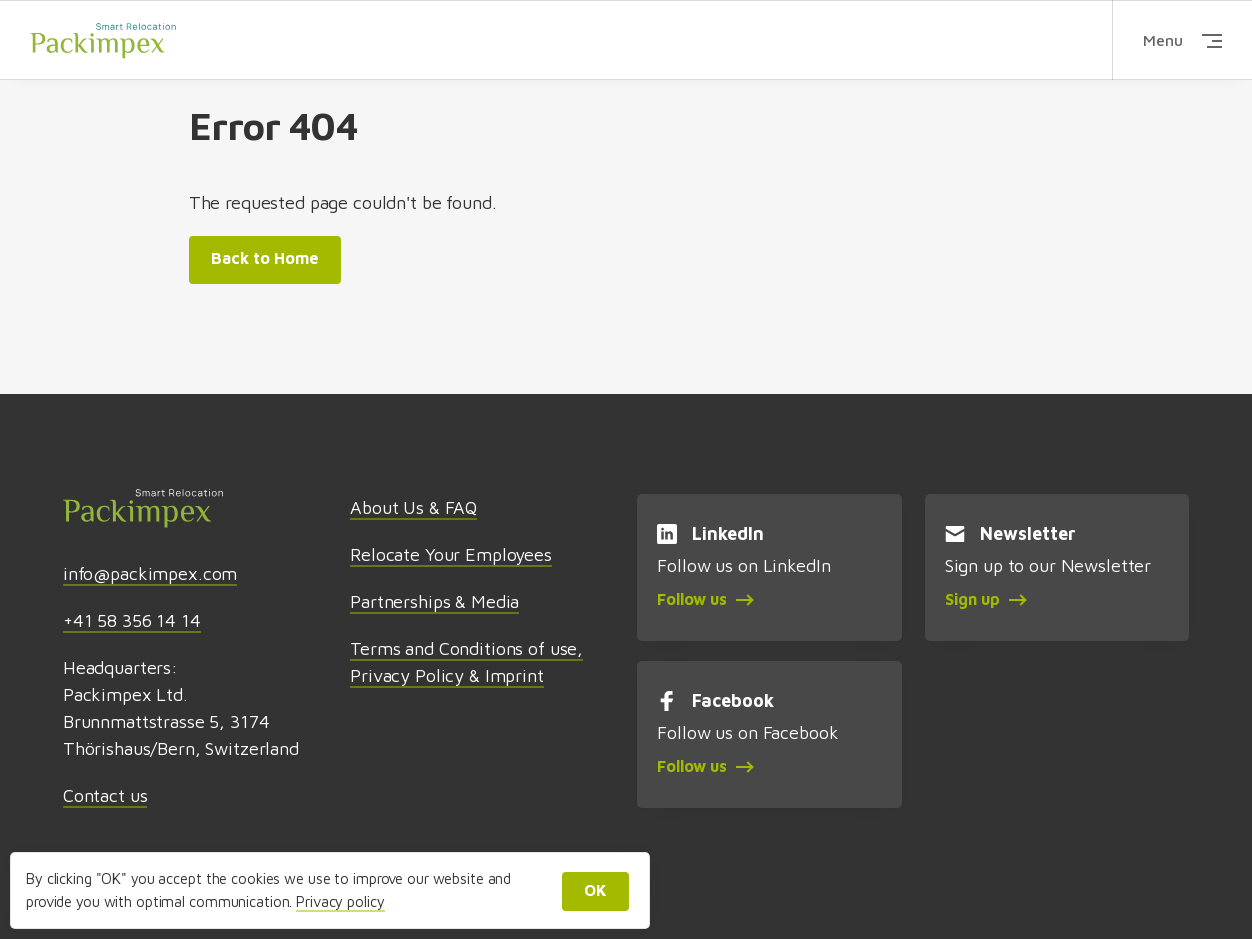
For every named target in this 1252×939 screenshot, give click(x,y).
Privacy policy (340, 901)
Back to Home (265, 258)
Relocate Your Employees (451, 554)
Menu (1182, 40)
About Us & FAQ (413, 507)
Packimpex (103, 39)
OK (595, 890)
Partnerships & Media (434, 601)
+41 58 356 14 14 (132, 620)
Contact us (105, 795)
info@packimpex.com (150, 573)
